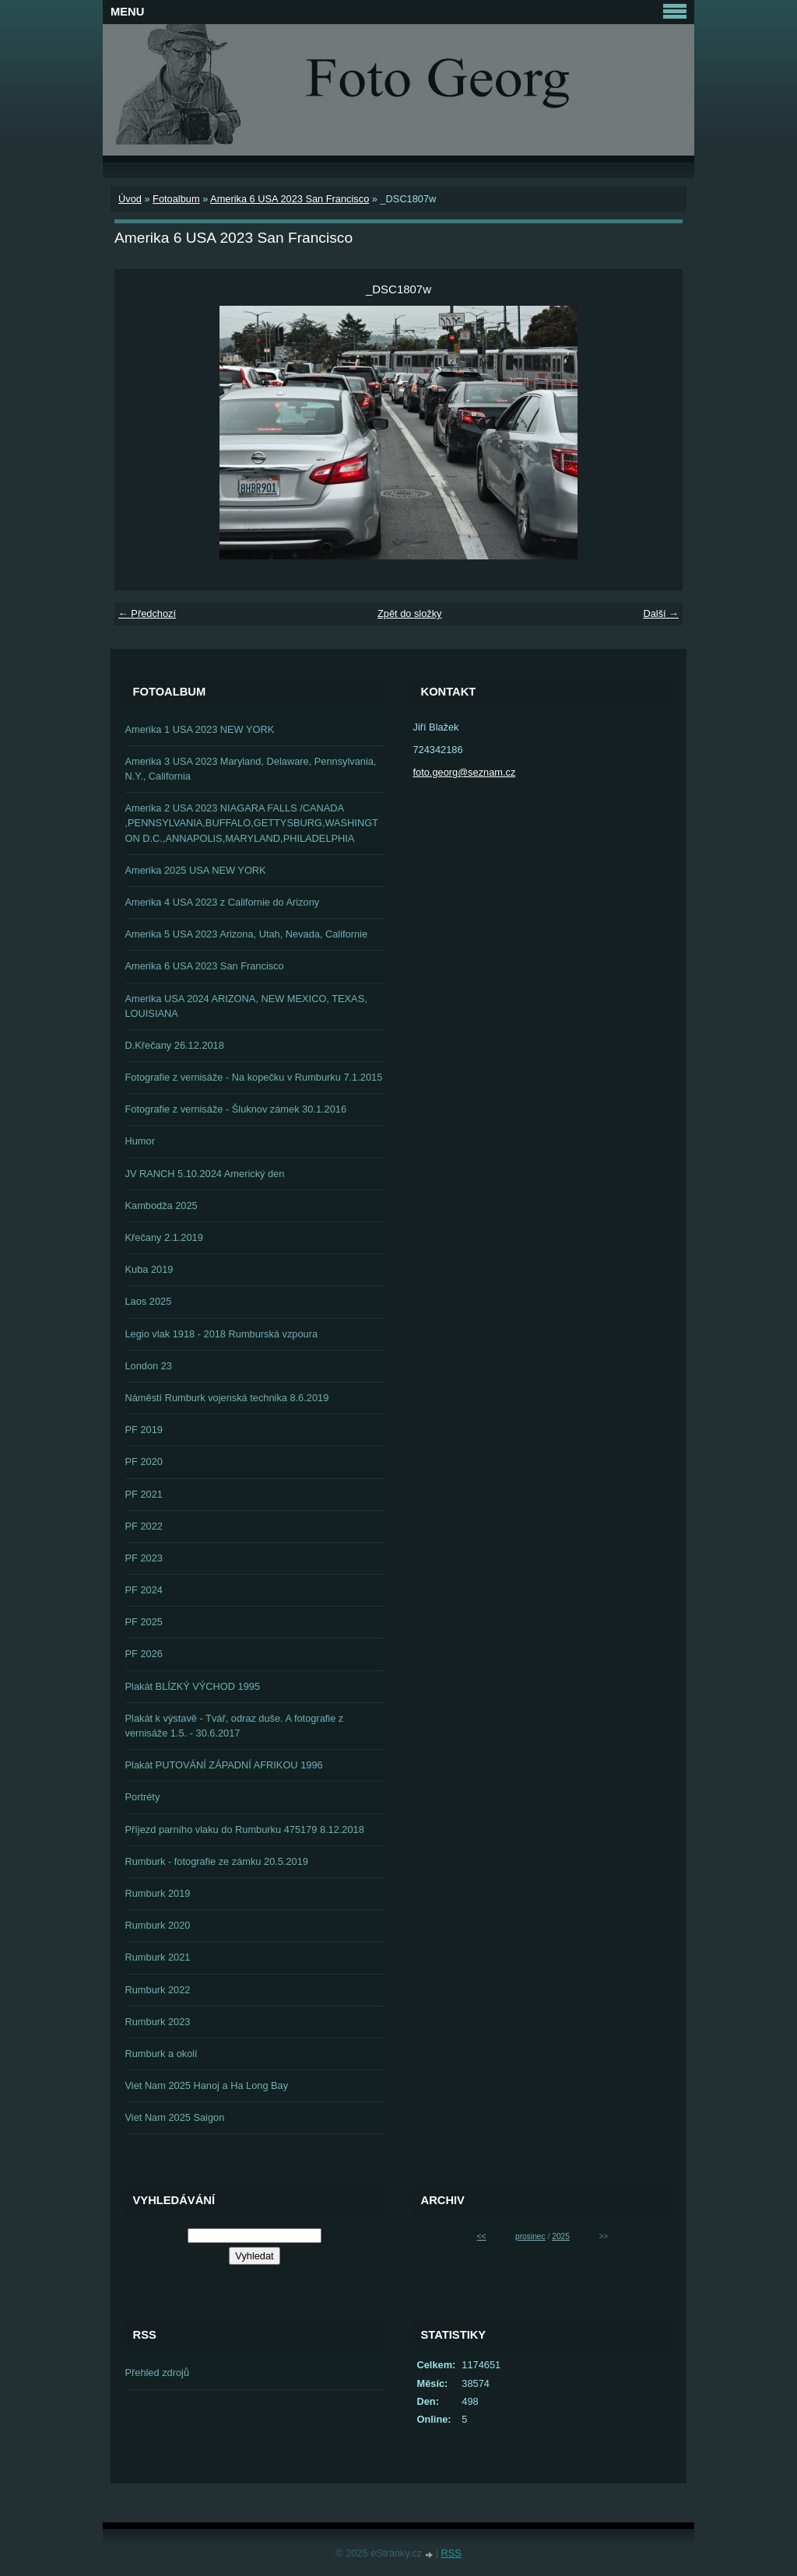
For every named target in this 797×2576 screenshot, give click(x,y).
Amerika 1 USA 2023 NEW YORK (200, 729)
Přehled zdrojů (157, 2372)
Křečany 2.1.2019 (164, 1237)
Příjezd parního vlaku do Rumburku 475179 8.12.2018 (244, 1829)
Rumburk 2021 (158, 1957)
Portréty (142, 1797)
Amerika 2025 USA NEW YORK (195, 870)
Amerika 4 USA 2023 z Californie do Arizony (222, 902)
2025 (561, 2236)
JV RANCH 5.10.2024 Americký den (205, 1173)
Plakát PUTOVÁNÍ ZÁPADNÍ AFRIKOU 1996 (224, 1765)
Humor (140, 1141)
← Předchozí (147, 613)
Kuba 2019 (149, 1269)
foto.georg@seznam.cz (464, 772)
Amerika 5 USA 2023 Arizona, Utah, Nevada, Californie (246, 934)
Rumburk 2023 (158, 2022)
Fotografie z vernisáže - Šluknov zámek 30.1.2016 (236, 1109)
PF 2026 (144, 1654)
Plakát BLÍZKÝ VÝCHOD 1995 (193, 1686)
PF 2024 (144, 1590)
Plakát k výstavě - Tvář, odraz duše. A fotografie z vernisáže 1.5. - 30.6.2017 (234, 1725)
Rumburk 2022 (158, 1990)
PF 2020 (144, 1461)
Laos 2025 (148, 1301)
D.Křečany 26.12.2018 (174, 1045)
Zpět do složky (409, 613)
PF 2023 (144, 1558)
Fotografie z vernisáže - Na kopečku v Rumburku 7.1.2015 (254, 1077)
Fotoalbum (176, 199)
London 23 (149, 1366)
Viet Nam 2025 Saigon (175, 2117)
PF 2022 (144, 1526)
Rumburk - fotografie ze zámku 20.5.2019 (216, 1861)
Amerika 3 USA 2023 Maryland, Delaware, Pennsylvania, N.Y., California (251, 768)
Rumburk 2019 (158, 1893)
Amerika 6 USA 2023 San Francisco (289, 199)
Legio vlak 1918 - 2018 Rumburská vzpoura (221, 1334)
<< (481, 2236)
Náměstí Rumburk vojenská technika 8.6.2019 (227, 1398)
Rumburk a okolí (161, 2053)
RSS (451, 2553)
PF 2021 (144, 1494)
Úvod (130, 199)
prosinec (530, 2236)
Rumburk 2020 (158, 1925)
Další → (661, 613)
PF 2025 (144, 1622)
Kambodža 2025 (161, 1205)
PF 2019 (144, 1429)
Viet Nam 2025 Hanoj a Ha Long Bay (207, 2085)
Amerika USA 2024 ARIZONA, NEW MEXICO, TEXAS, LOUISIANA (246, 1006)
